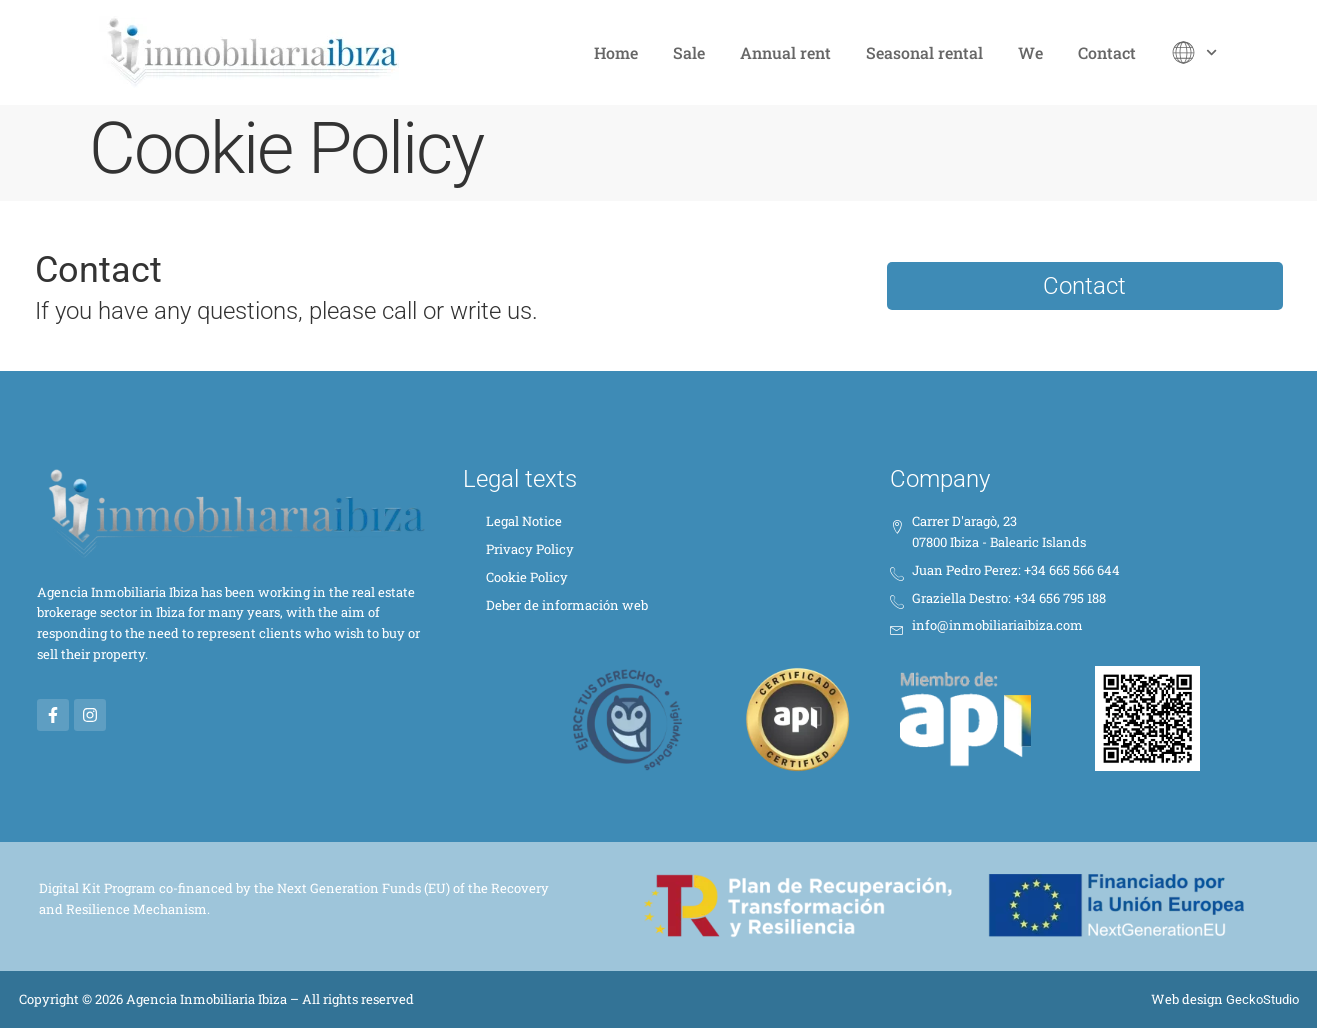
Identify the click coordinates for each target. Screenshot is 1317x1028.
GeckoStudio (1262, 999)
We (1030, 52)
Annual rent (785, 52)
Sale (689, 52)
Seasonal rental (924, 52)
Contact (1107, 52)
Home (616, 52)
